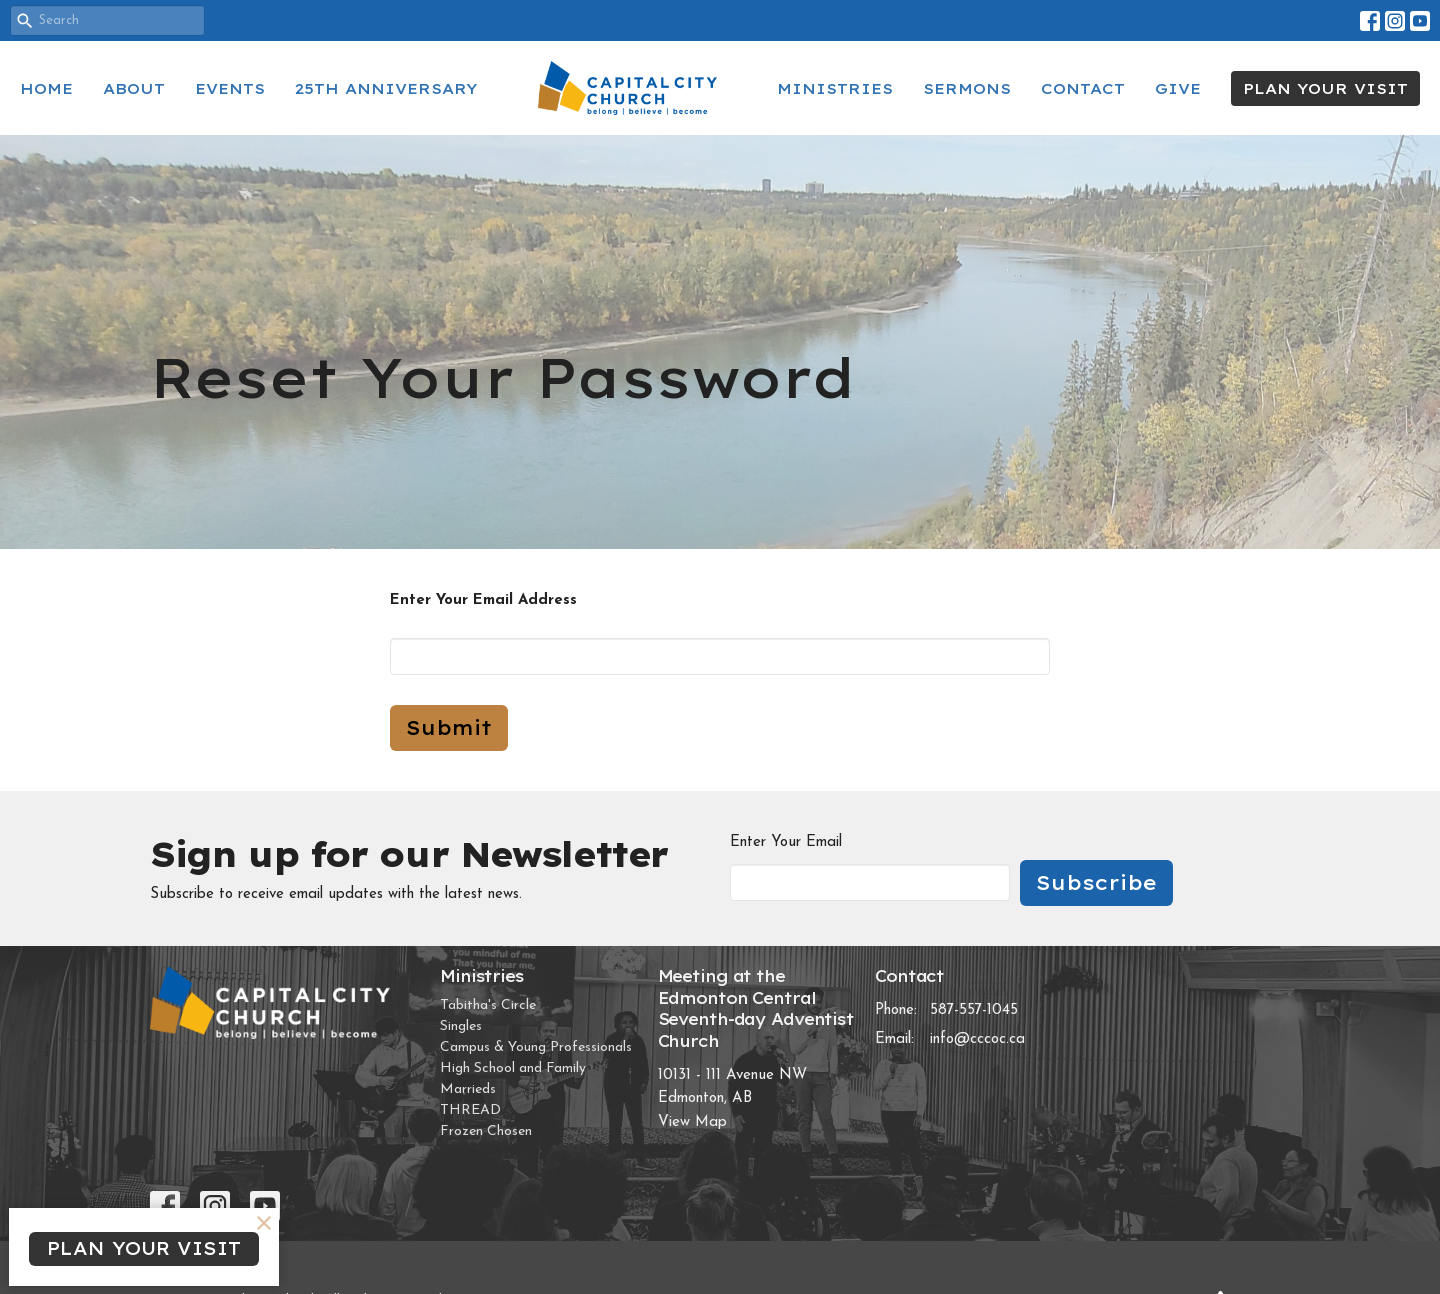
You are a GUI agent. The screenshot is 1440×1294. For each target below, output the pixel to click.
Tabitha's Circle (488, 1005)
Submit (449, 727)
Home (46, 88)
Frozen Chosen (486, 1131)
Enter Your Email (786, 842)
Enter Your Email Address (483, 600)
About (134, 88)
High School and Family (513, 1068)
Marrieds (468, 1089)
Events (230, 88)
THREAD (470, 1110)
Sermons (967, 88)
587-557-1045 (974, 1010)
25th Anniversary (386, 88)
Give (1178, 88)
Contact (1083, 88)
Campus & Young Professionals (536, 1047)
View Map (692, 1122)
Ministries (835, 88)
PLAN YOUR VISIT (1325, 88)
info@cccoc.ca (977, 1039)
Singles (461, 1026)
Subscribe (1096, 882)
